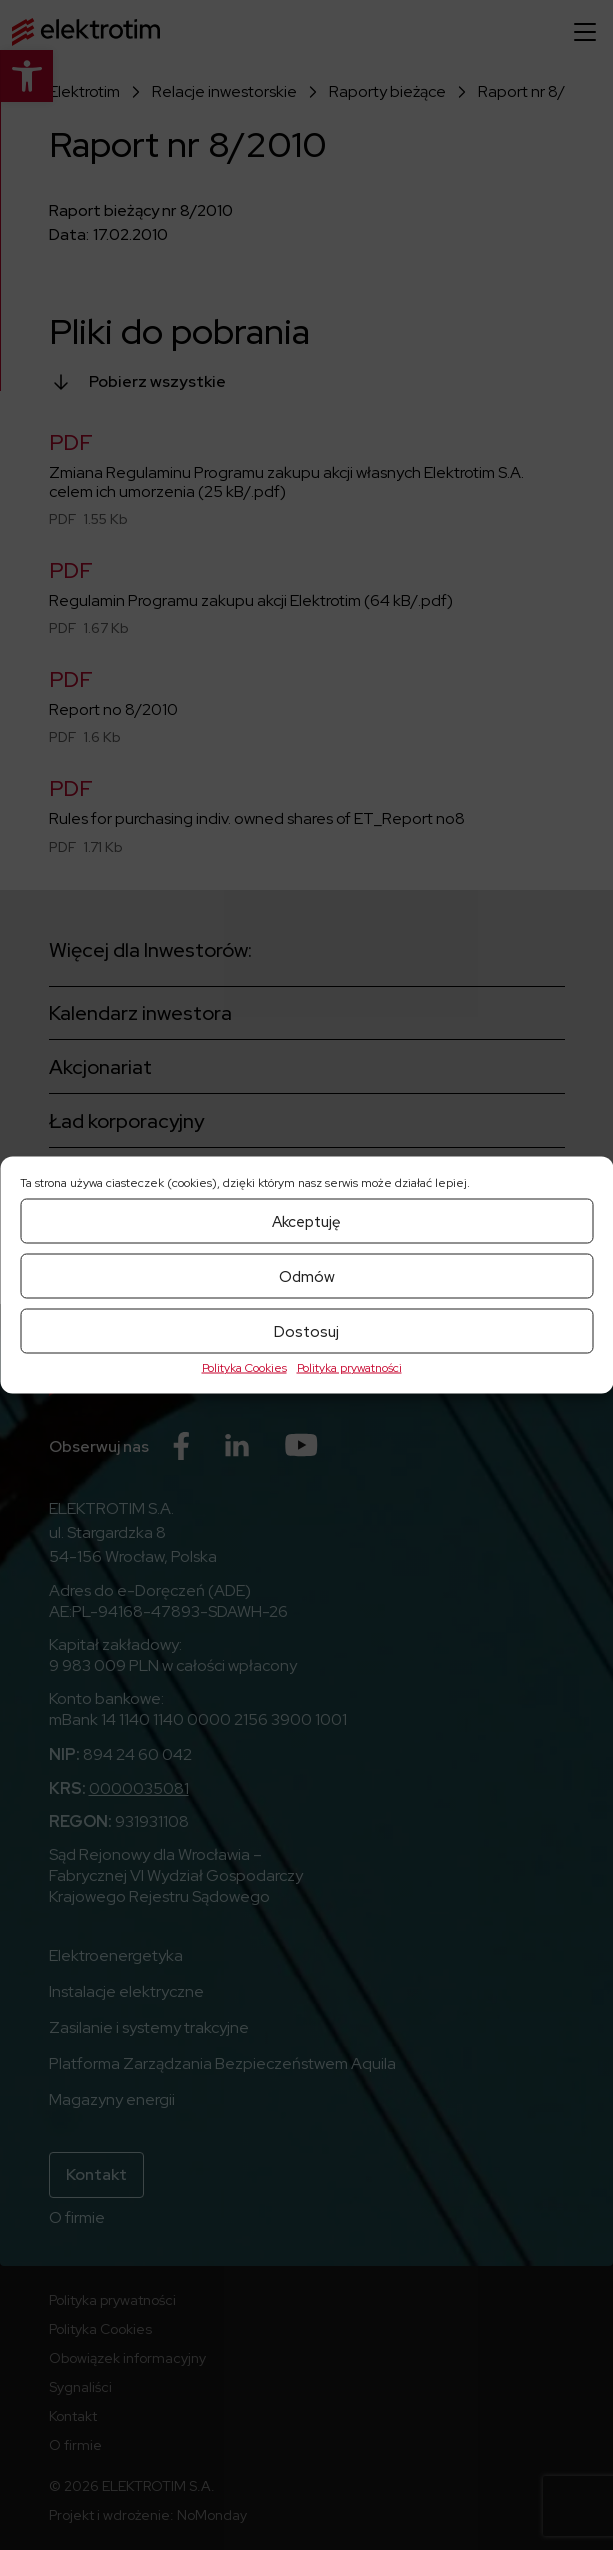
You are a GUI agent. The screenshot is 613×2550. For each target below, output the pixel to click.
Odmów (307, 1276)
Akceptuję (306, 1221)
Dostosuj (306, 1331)
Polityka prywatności (349, 1368)
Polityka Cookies (244, 1368)
